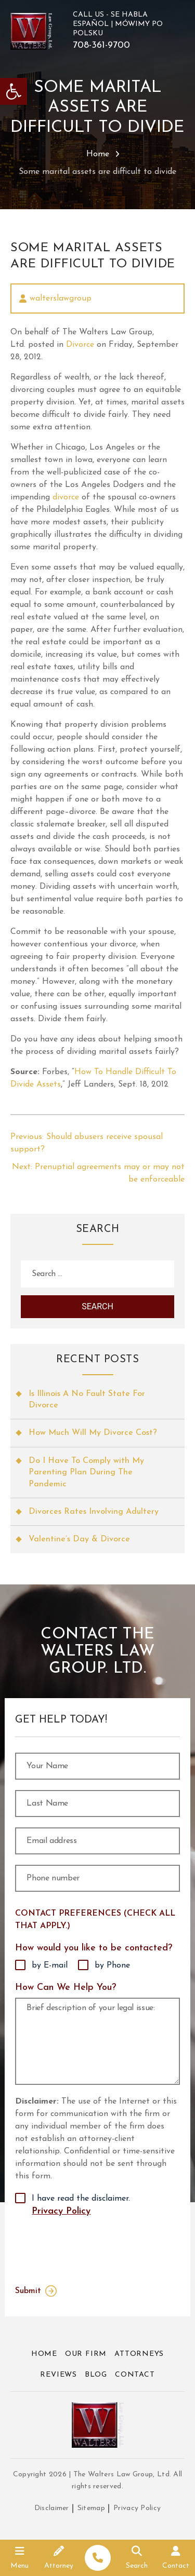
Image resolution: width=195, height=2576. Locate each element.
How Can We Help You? (65, 1987)
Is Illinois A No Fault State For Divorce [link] (87, 1399)
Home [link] (97, 154)
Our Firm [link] (86, 2354)
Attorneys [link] (139, 2354)
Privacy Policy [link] (61, 2211)
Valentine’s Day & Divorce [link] (79, 1539)
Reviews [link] (58, 2375)
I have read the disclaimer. (81, 2206)
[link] (13, 91)
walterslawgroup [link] (61, 298)
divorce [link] (67, 497)
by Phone (112, 1965)
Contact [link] (135, 2375)
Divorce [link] (80, 345)
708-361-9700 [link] (101, 45)
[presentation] (84, 2248)
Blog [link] (96, 2375)
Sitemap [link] (91, 2508)
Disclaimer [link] (51, 2508)
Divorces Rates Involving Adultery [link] (94, 1512)
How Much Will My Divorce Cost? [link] (93, 1433)
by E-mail (50, 1965)
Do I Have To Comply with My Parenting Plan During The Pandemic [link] (86, 1472)
